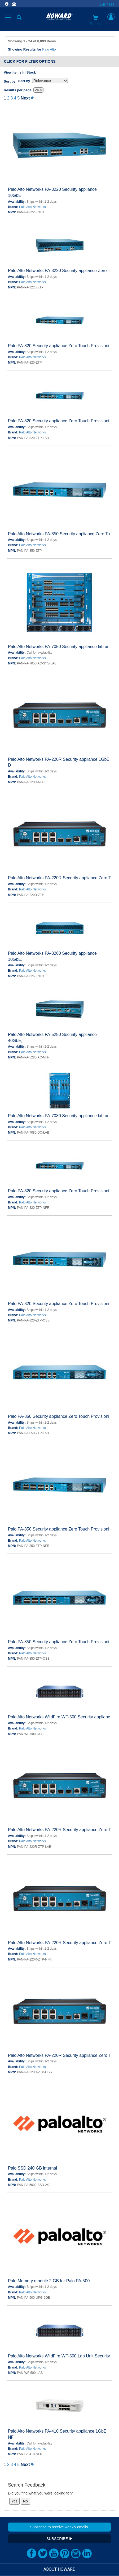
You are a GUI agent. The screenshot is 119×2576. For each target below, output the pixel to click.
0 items (96, 20)
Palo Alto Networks (32, 207)
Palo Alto (49, 49)
